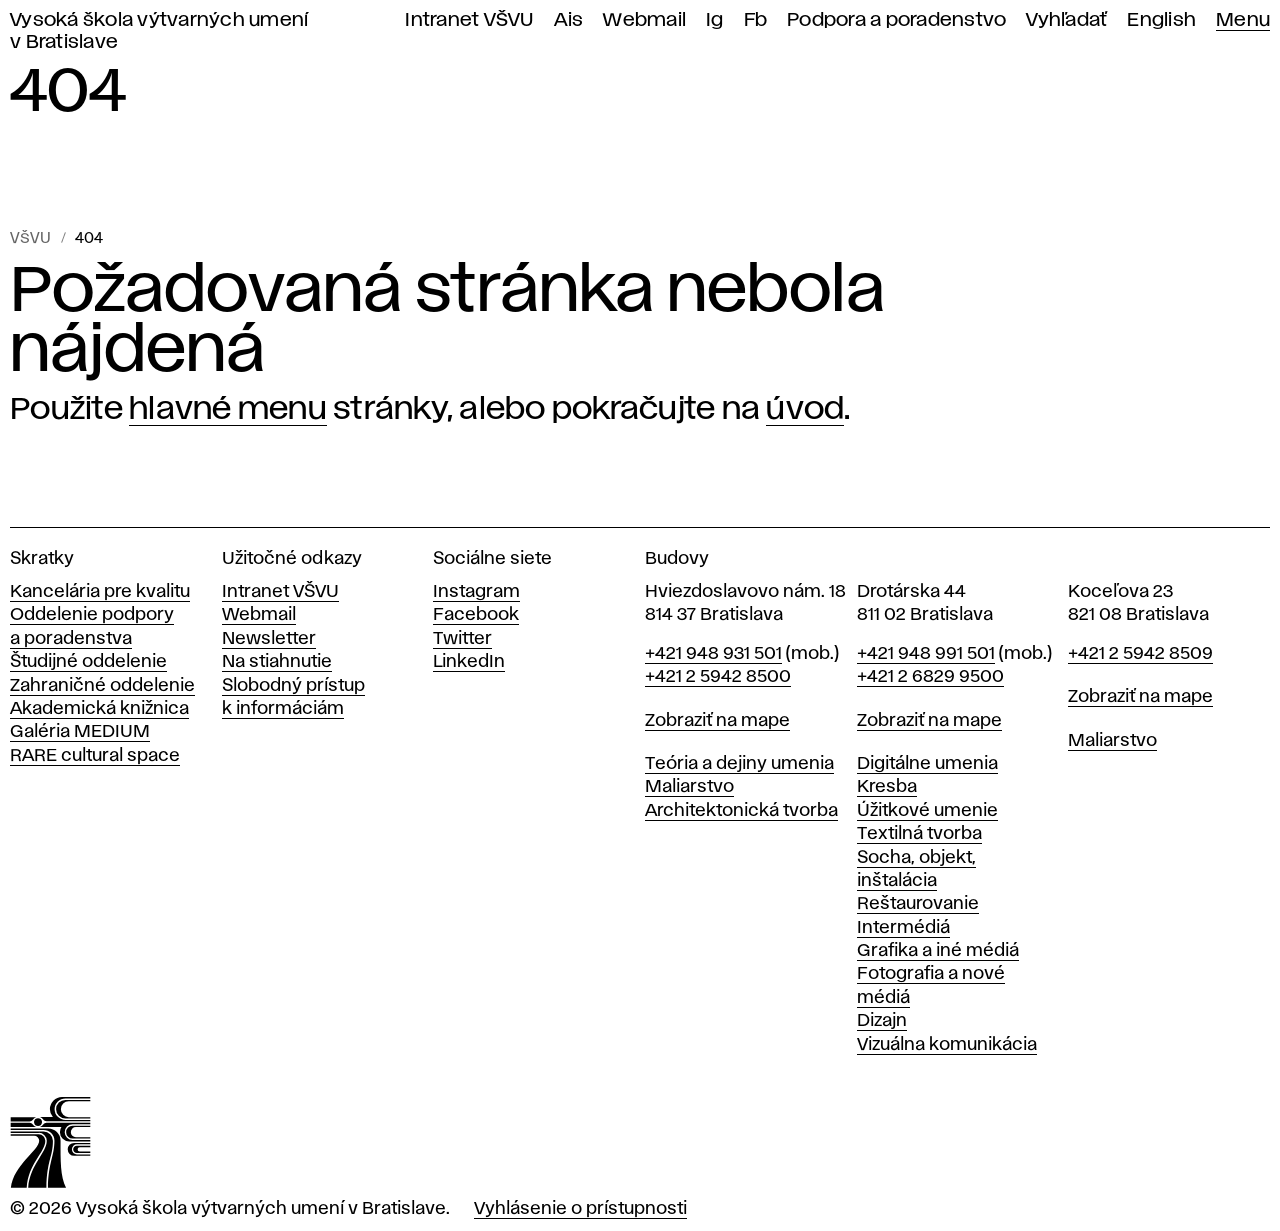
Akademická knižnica (99, 709)
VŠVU (30, 239)
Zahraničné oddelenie (102, 686)
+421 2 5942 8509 (1140, 654)
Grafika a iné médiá (938, 951)
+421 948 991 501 (926, 654)
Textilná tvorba (919, 834)
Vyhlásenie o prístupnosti (580, 1209)
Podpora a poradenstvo (896, 20)
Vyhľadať (1066, 20)
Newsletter (269, 639)
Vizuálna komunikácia (947, 1045)
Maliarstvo (689, 787)
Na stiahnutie (277, 662)
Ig (715, 20)
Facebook (476, 615)
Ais (569, 20)
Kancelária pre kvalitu (100, 592)
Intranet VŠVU (469, 20)
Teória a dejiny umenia (739, 764)
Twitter (462, 639)
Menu (1243, 20)
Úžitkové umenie (927, 811)
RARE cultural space (95, 756)
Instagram (476, 592)
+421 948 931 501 (713, 654)
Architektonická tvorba (741, 811)
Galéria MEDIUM (80, 732)
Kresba (887, 787)
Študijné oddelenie (88, 662)
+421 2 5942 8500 (718, 677)
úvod (805, 409)
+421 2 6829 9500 (930, 677)
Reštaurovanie (918, 904)
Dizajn (882, 1021)
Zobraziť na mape (717, 721)
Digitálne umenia (927, 764)
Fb (756, 20)
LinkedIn (469, 662)
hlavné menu (228, 409)
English (1161, 20)
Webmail (644, 20)
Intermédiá (903, 928)
